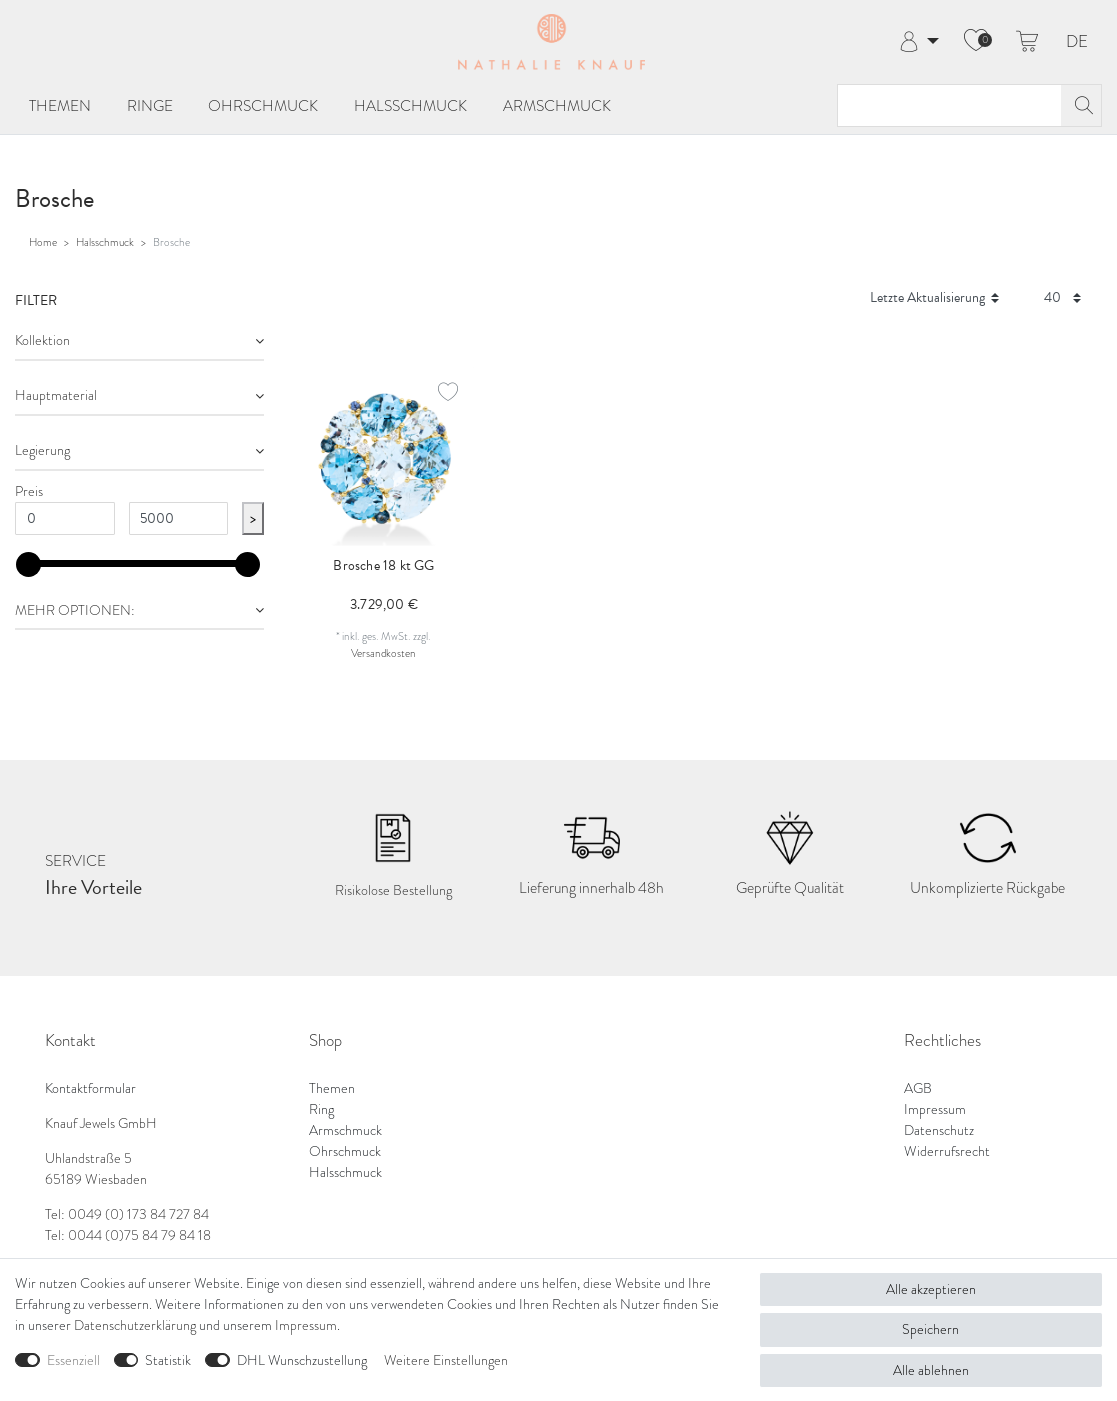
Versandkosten (383, 653)
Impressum (935, 1109)
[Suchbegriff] (949, 105)
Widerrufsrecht (947, 1151)
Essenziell (73, 1360)
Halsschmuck (410, 105)
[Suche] (1081, 105)
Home (43, 242)
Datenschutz (939, 1130)
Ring (321, 1109)
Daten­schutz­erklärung (135, 1325)
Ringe (150, 105)
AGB (918, 1088)
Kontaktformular (90, 1088)
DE (1077, 42)
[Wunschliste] (976, 42)
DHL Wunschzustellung (302, 1360)
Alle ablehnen (931, 1370)
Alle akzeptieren (931, 1289)
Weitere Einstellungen (446, 1360)
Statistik (168, 1360)
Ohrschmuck (263, 105)
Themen (60, 105)
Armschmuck (557, 105)
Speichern (930, 1329)
